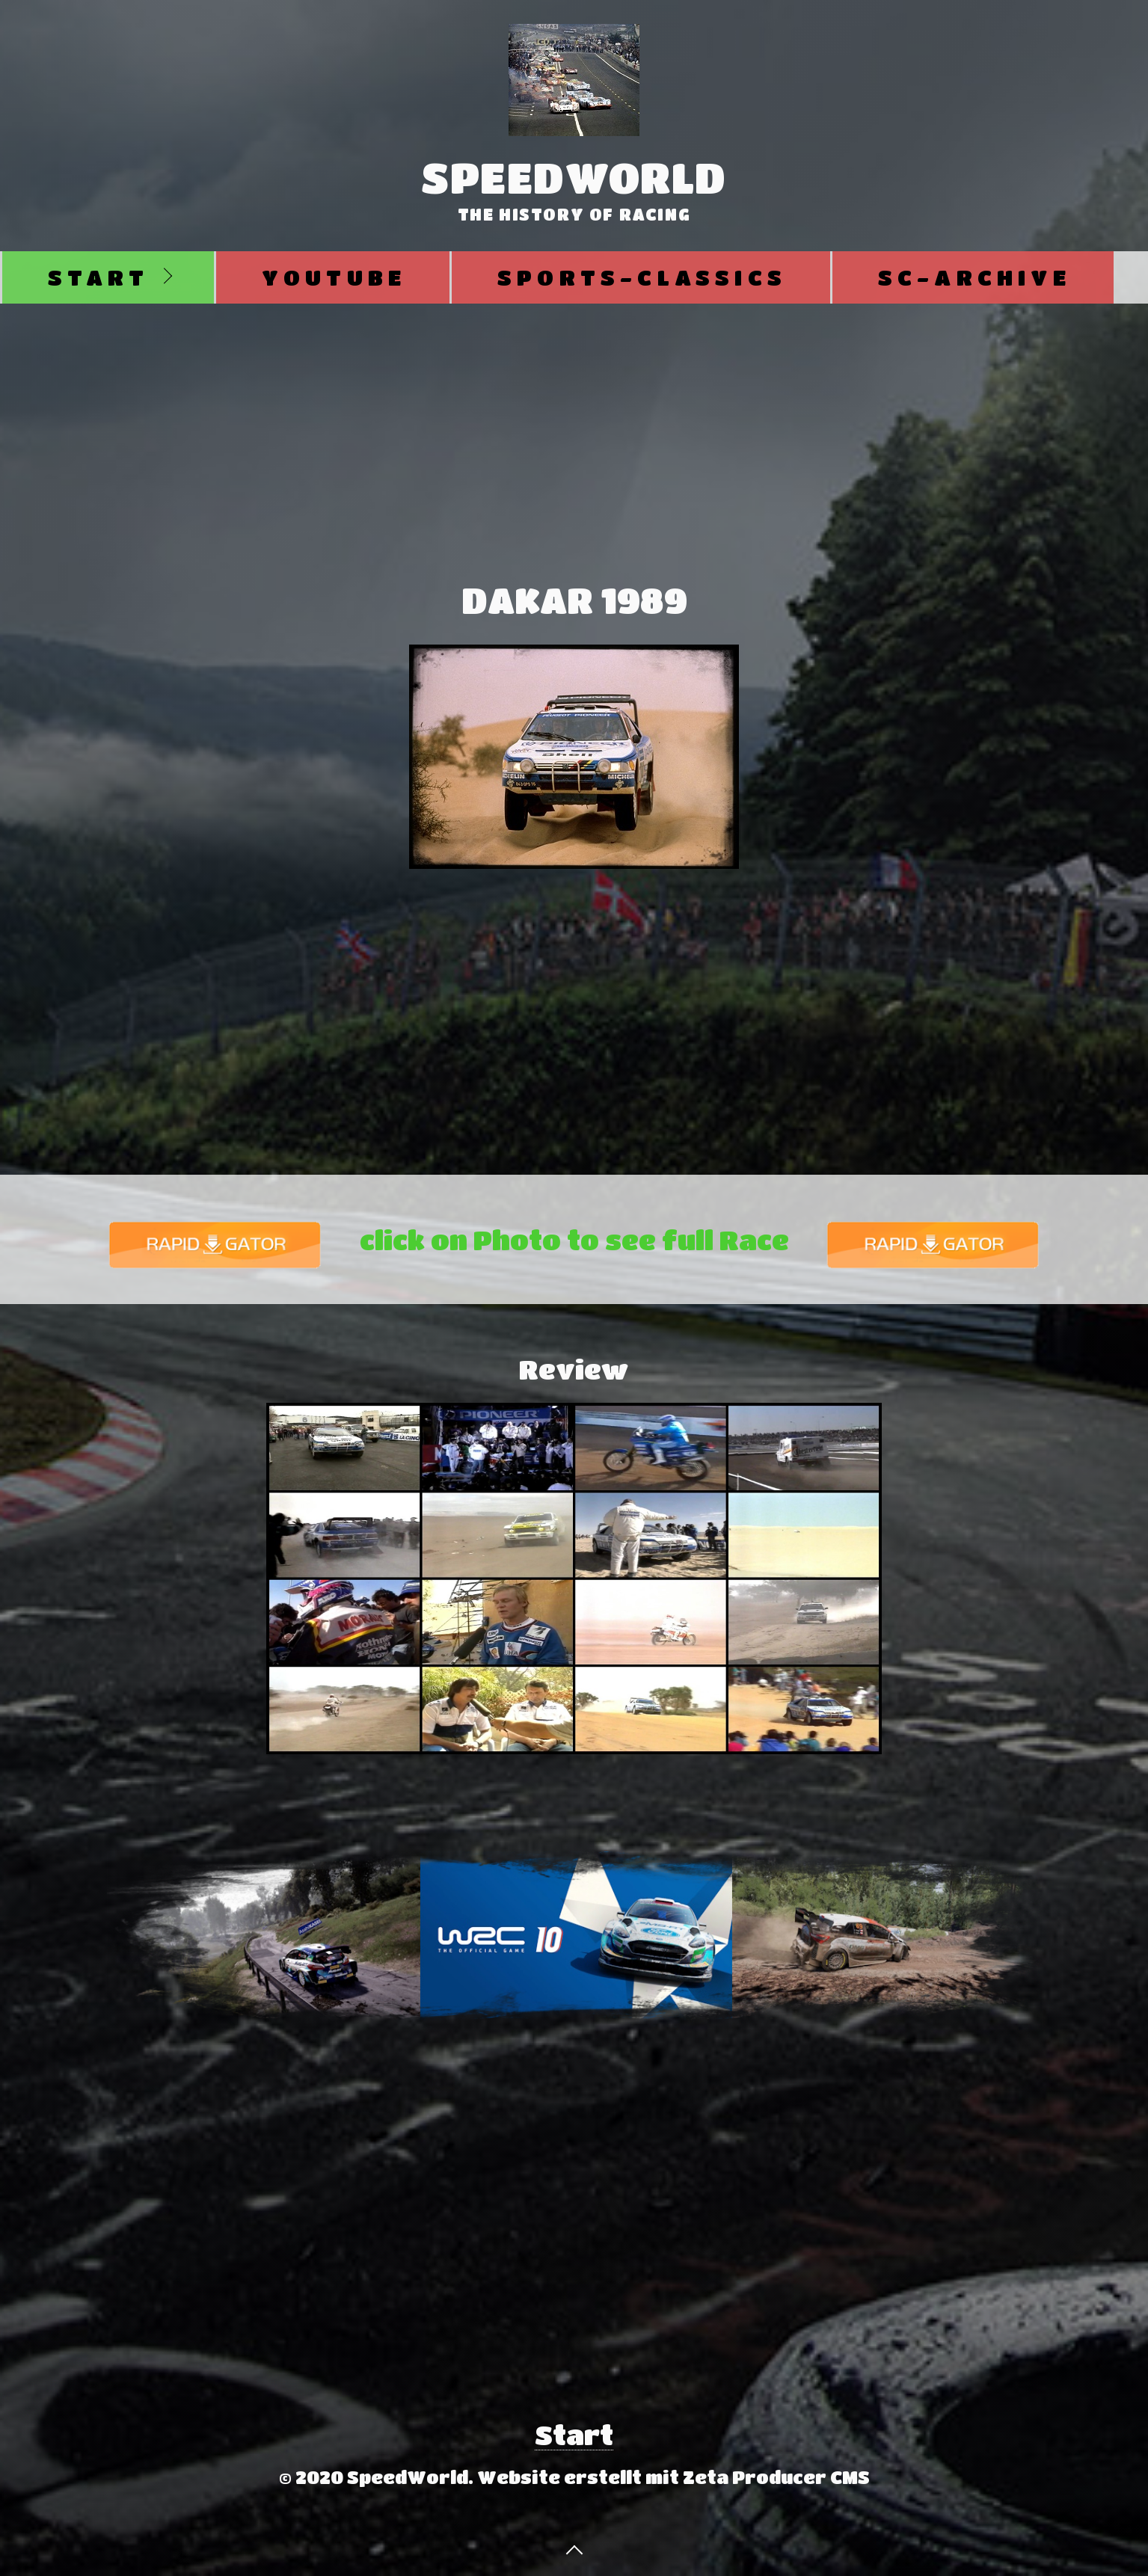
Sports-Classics (642, 277)
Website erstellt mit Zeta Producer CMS (673, 2477)
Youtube (334, 277)
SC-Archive (974, 277)
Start (98, 277)
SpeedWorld (574, 177)
